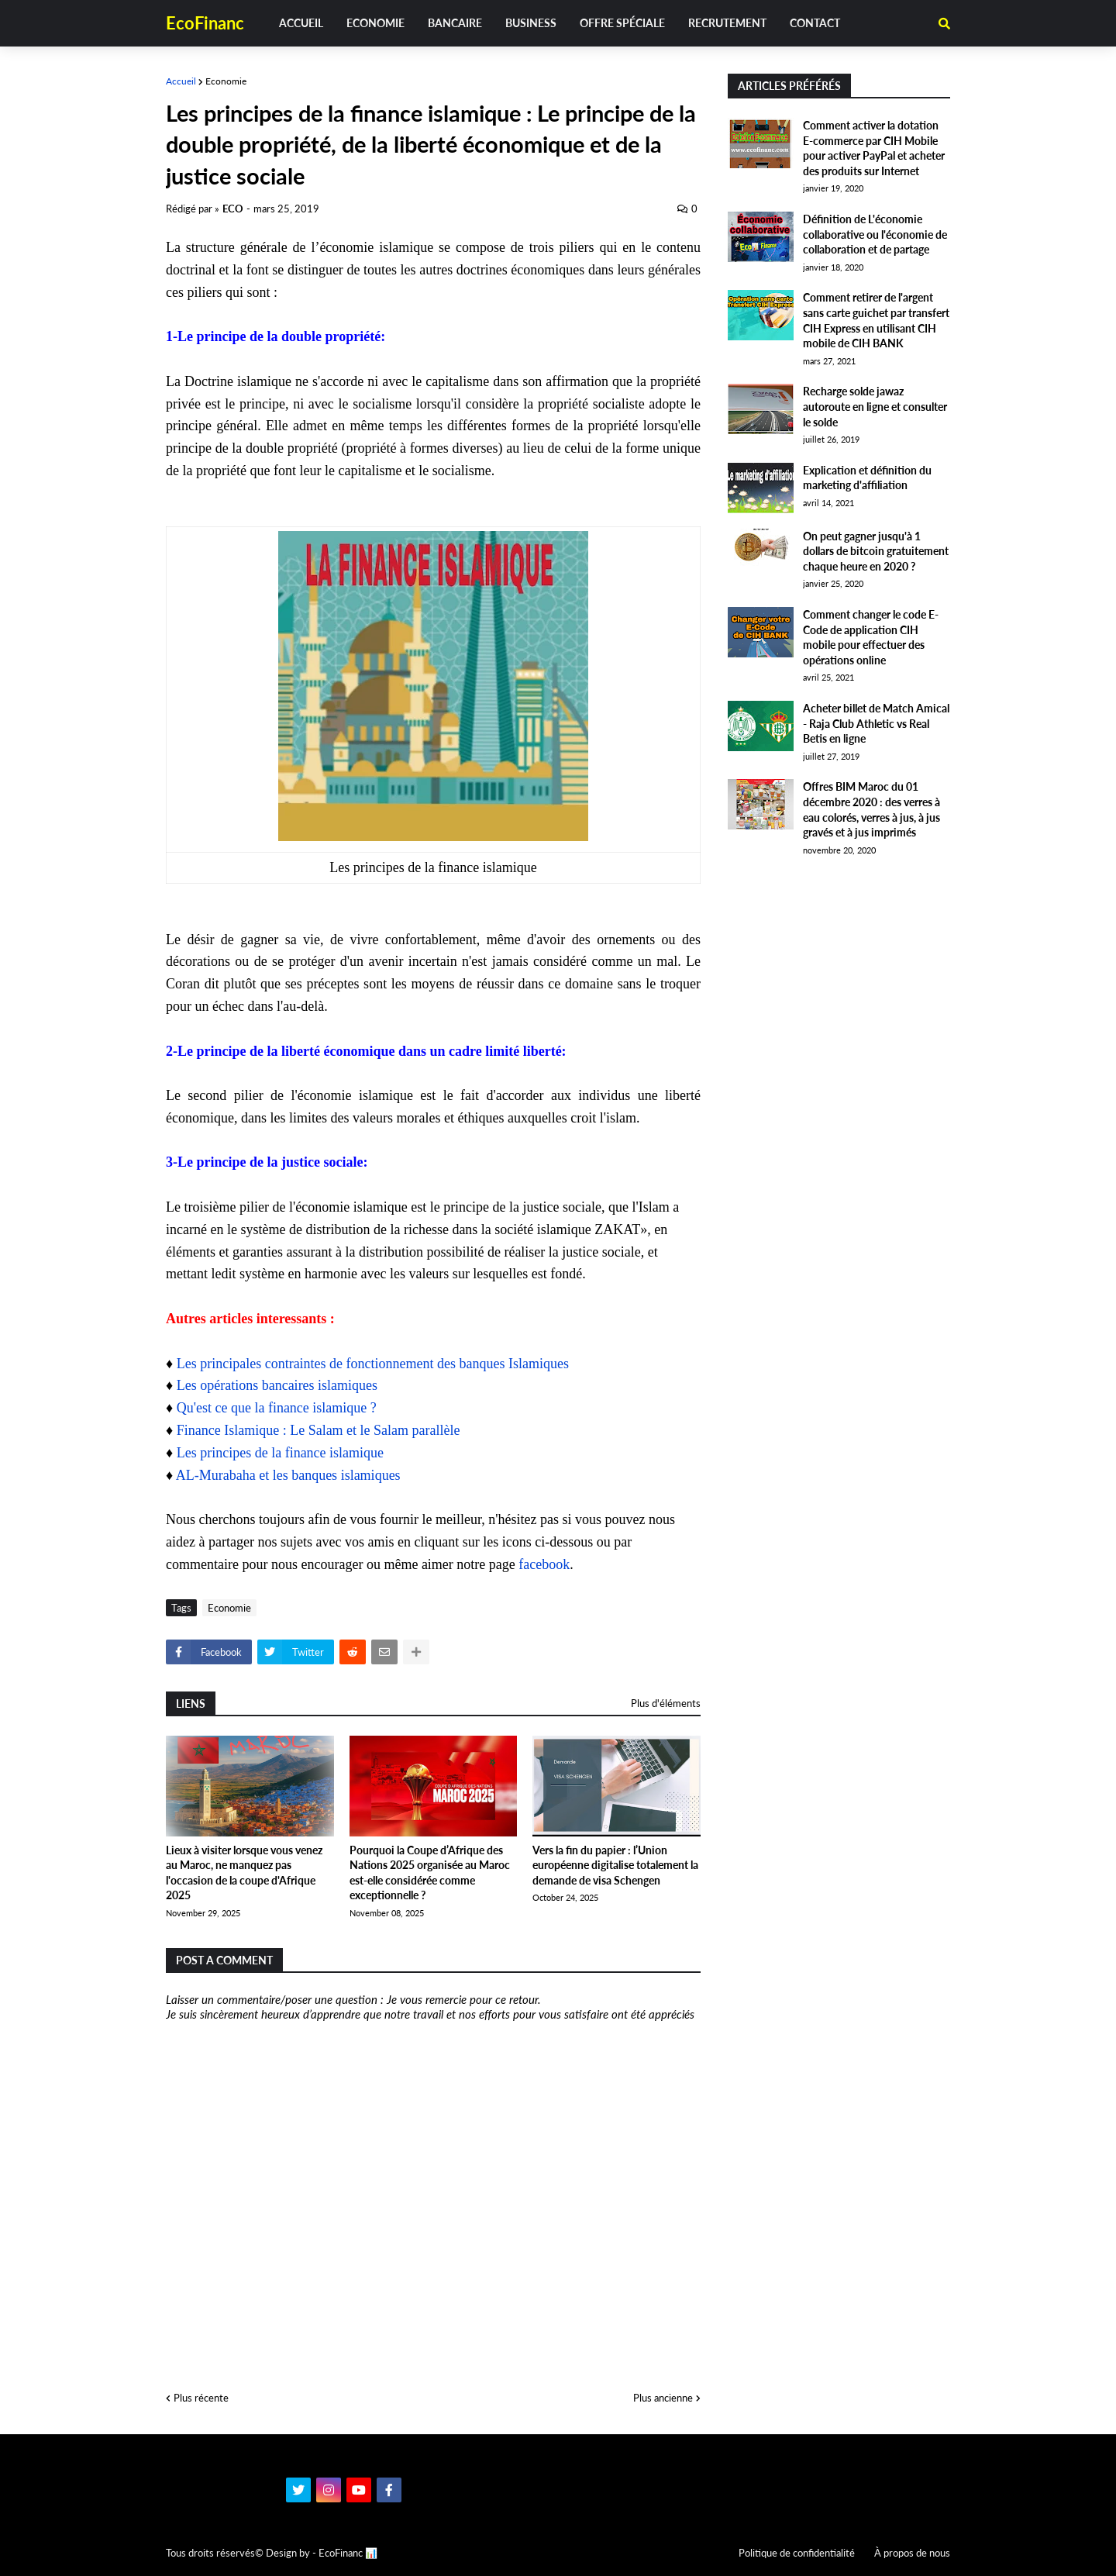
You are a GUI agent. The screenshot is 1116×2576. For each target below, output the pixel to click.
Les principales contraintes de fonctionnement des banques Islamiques (373, 1363)
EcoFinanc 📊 (348, 2553)
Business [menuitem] (530, 22)
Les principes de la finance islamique (280, 1452)
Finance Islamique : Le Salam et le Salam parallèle (318, 1430)
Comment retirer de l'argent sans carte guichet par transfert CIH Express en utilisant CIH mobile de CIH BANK (876, 320)
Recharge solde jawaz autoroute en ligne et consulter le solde (875, 406)
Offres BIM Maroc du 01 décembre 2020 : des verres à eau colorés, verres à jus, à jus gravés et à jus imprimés (871, 809)
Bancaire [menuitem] (455, 22)
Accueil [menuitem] (301, 22)
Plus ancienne (663, 2398)
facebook (544, 1564)
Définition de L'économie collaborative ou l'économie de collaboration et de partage (875, 234)
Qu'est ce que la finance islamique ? (277, 1408)
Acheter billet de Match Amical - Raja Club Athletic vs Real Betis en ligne (876, 723)
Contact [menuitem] (815, 22)
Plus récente (201, 2398)
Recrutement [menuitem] (727, 22)
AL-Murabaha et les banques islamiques (288, 1475)
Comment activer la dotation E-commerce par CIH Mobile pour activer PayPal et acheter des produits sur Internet (874, 148)
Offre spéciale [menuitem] (622, 22)
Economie (225, 81)
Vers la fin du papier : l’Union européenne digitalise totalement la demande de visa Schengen (615, 1865)
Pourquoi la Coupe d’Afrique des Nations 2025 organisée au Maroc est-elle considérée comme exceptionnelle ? (430, 1872)
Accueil (181, 81)
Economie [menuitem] (375, 22)
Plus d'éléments (666, 1703)
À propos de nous (912, 2553)
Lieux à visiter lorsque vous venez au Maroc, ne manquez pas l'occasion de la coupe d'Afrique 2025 (244, 1872)
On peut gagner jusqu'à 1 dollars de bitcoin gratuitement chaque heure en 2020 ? (876, 551)
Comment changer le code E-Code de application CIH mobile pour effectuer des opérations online (871, 637)
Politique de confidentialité (797, 2553)
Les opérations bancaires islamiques (277, 1385)
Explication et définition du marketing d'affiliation (867, 478)
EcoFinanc (205, 22)
